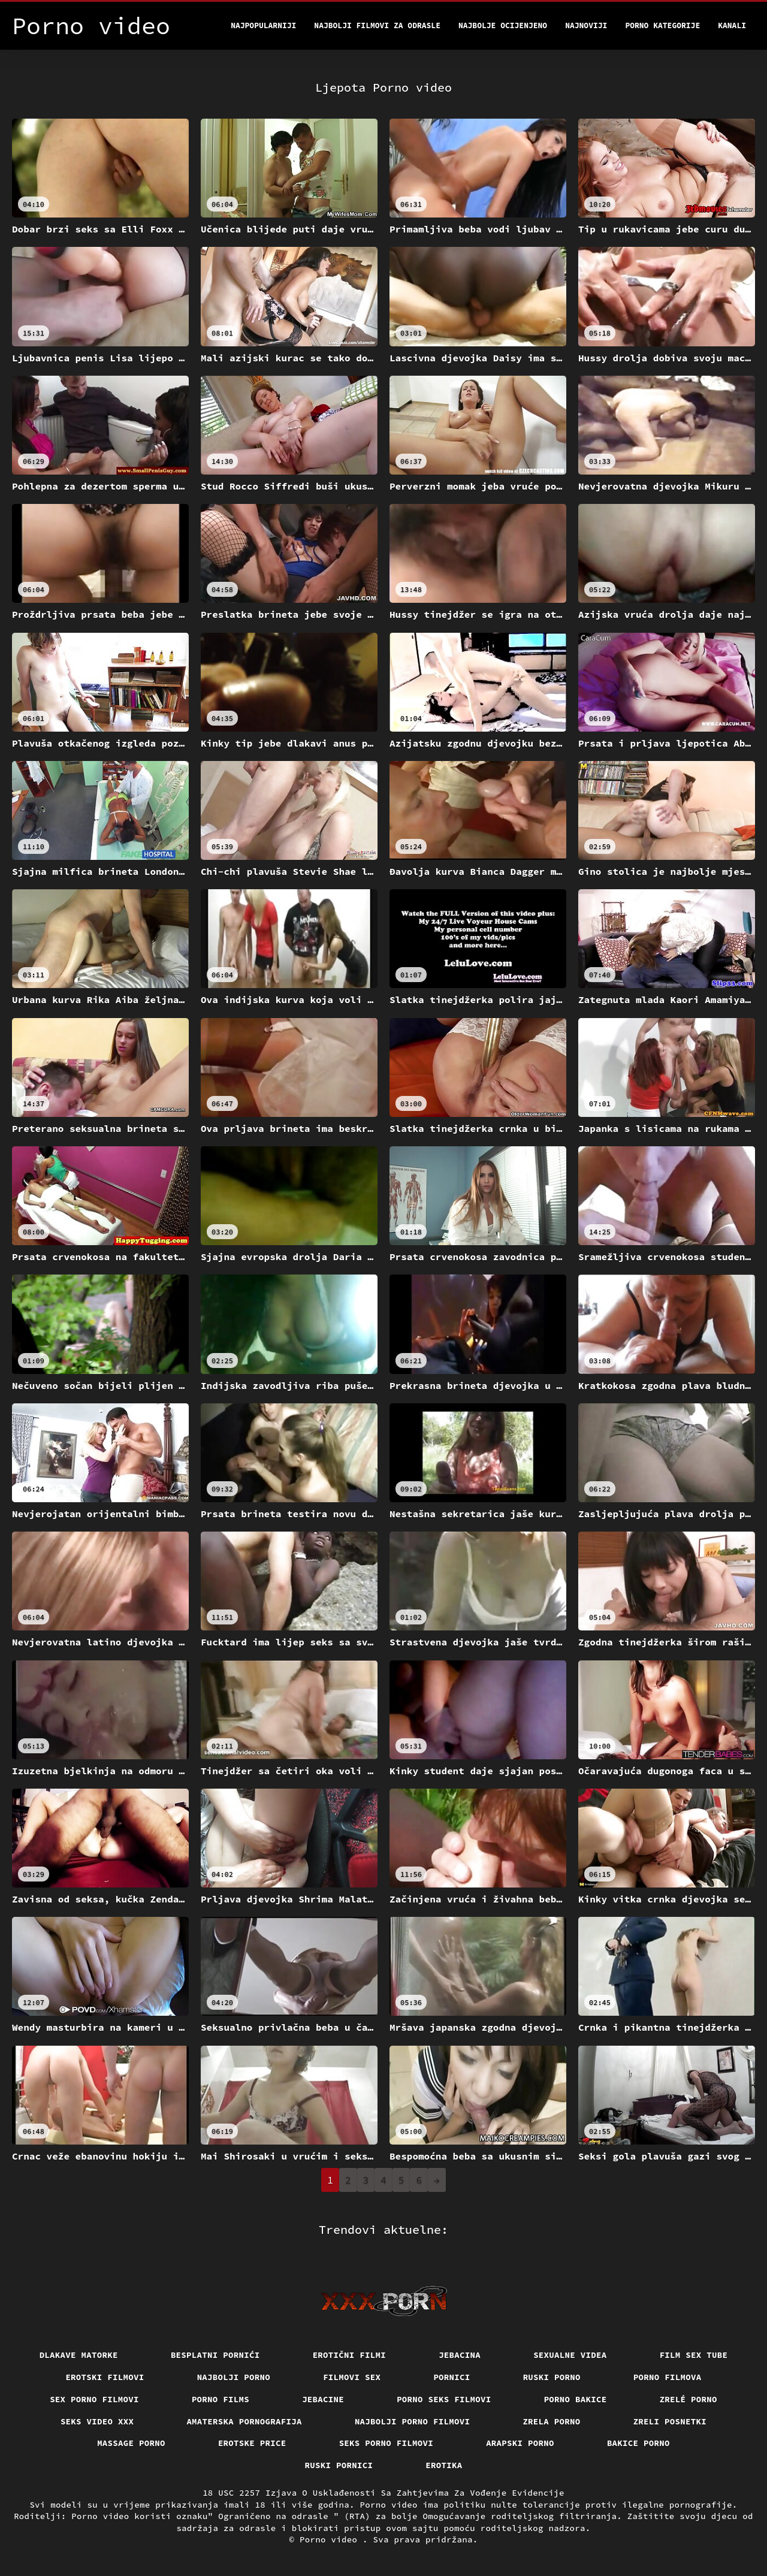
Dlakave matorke (79, 2354)
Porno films (220, 2399)
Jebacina (460, 2354)
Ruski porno (552, 2377)
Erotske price (252, 2443)
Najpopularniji (263, 25)
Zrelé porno (688, 2399)
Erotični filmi (349, 2354)
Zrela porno (551, 2421)
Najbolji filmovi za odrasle (377, 25)
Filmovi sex (352, 2377)
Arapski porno (520, 2443)
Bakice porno (638, 2443)
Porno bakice (575, 2399)
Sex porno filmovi (94, 2399)
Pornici (451, 2377)
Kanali (732, 25)
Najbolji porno (234, 2377)
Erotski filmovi (104, 2377)
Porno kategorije (662, 25)
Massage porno (131, 2443)
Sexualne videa (570, 2354)
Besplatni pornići (215, 2354)
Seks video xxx (97, 2421)
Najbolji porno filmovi (412, 2421)
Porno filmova (667, 2377)
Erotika (443, 2465)
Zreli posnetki (670, 2421)
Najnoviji (586, 25)
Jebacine (323, 2399)
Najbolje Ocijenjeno (502, 25)
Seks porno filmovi (386, 2443)
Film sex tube (694, 2354)
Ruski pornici (339, 2465)
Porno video (331, 2539)
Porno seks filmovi (444, 2399)
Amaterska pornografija (244, 2421)
